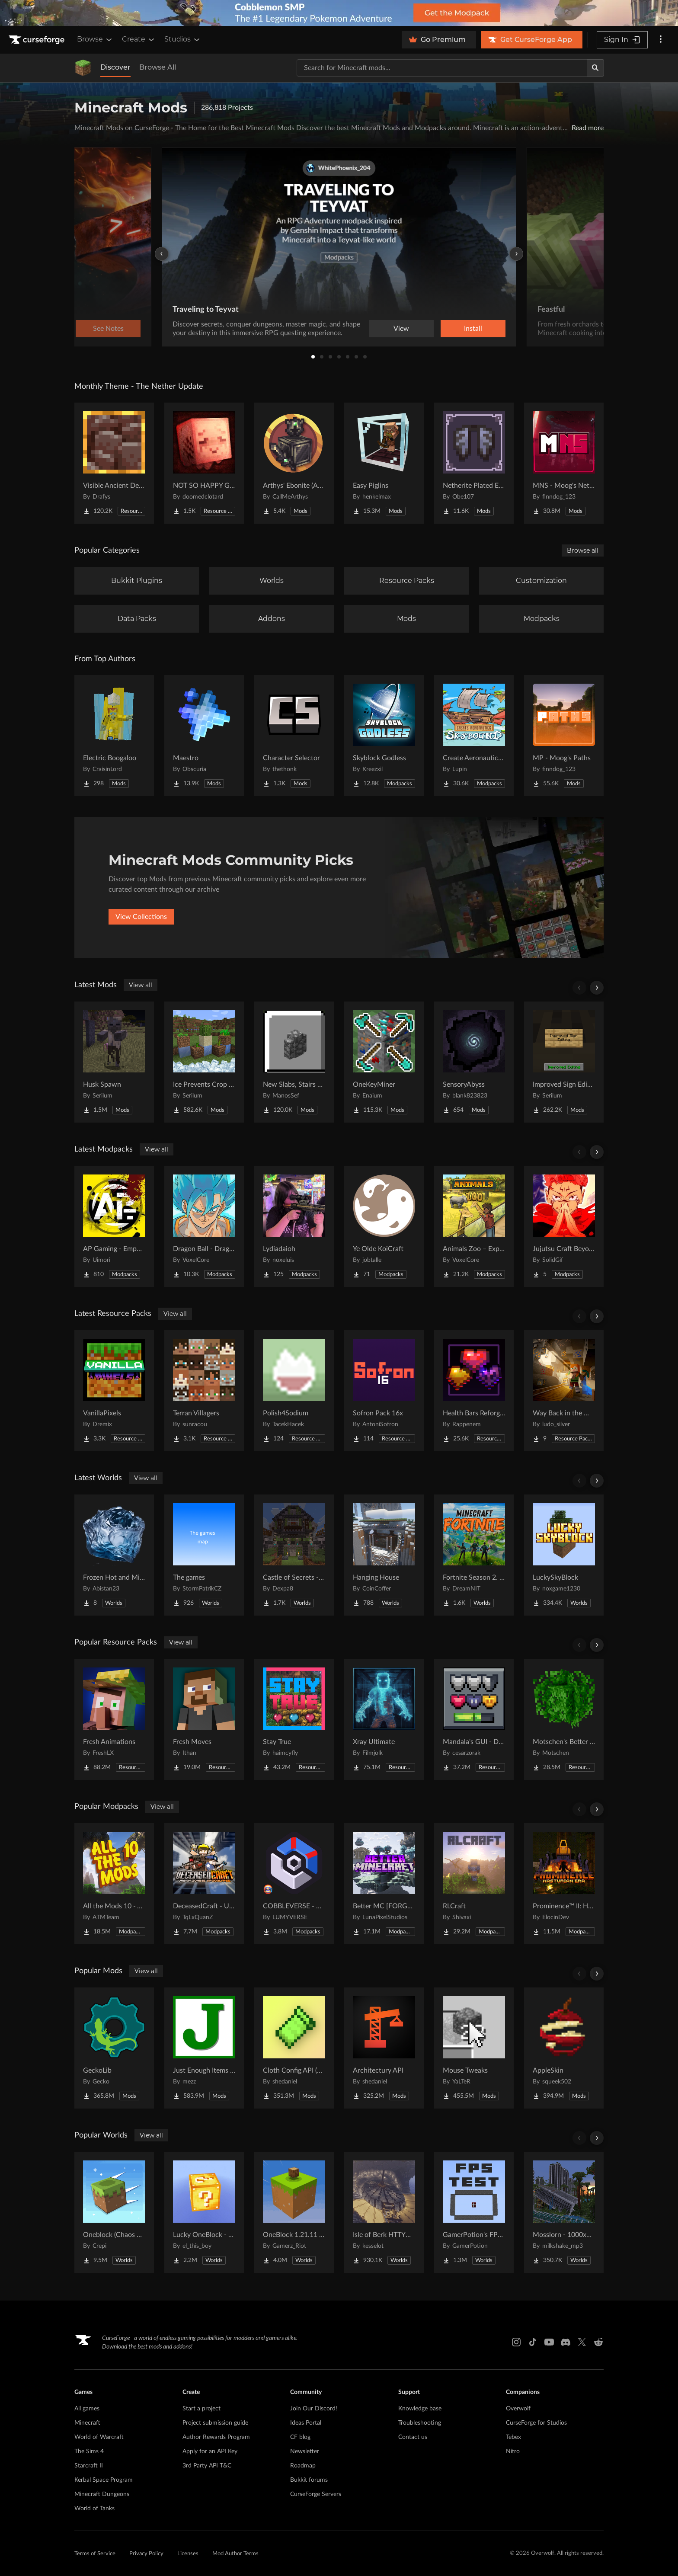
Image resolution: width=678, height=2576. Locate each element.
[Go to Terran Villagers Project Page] (204, 1390)
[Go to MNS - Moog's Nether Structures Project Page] (564, 463)
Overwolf (518, 2409)
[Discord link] (565, 2342)
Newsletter (304, 2451)
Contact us (412, 2437)
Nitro (513, 2451)
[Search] (595, 68)
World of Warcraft (99, 2437)
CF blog (300, 2437)
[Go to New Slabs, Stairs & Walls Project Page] (294, 1062)
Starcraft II (88, 2466)
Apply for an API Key (209, 2451)
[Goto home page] (38, 39)
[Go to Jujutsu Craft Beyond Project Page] (564, 1226)
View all (140, 985)
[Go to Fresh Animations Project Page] (114, 1719)
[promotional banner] (339, 13)
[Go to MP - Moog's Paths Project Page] (564, 735)
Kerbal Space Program (103, 2480)
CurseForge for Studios (536, 2423)
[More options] (660, 39)
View (401, 328)
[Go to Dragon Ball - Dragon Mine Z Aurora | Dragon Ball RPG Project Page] (204, 1226)
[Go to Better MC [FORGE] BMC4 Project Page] (384, 1883)
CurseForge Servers (315, 2494)
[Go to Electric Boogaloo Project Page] (114, 735)
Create (139, 39)
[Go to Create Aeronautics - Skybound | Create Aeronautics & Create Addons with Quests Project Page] (474, 735)
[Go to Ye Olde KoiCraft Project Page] (384, 1226)
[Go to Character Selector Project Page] (294, 735)
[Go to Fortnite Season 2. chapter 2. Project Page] (474, 1555)
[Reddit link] (598, 2342)
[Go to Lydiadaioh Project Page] (294, 1226)
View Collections (141, 916)
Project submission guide (215, 2423)
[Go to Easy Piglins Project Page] (384, 463)
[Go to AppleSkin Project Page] (564, 2048)
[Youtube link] (549, 2342)
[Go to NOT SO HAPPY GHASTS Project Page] (204, 463)
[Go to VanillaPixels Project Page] (114, 1390)
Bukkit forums (309, 2480)
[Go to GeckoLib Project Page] (114, 2048)
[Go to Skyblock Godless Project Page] (384, 735)
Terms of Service (94, 2554)
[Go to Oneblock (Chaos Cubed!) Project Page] (114, 2212)
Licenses (187, 2554)
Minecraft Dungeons (101, 2494)
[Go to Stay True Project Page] (294, 1719)
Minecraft (87, 2423)
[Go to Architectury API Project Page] (384, 2048)
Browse (95, 39)
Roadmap (303, 2466)
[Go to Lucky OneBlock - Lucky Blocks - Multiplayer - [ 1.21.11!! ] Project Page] (204, 2212)
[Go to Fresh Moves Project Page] (204, 1719)
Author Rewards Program (216, 2437)
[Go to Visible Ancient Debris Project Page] (114, 463)
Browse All (157, 67)
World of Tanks (94, 2509)
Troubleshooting (419, 2423)
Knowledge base (419, 2409)
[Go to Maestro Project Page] (204, 735)
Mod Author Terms (235, 2554)
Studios (182, 39)
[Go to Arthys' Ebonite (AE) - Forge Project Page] (294, 463)
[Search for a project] (442, 68)
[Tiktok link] (533, 2342)
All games (86, 2409)
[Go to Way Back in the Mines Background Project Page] (564, 1390)
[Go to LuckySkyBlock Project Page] (564, 1555)
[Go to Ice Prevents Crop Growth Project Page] (204, 1062)
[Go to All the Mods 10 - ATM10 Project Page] (114, 1883)
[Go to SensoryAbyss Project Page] (474, 1062)
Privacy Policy (146, 2554)
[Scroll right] (597, 988)
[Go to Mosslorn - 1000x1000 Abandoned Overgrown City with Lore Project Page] (564, 2212)
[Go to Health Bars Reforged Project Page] (474, 1390)
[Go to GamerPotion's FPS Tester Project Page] (474, 2212)
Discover (115, 67)
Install (473, 328)
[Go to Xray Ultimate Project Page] (384, 1719)
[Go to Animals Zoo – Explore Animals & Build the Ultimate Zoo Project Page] (474, 1226)
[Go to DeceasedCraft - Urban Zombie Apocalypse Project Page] (204, 1883)
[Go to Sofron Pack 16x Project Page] (384, 1390)
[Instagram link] (516, 2342)
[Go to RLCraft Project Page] (474, 1883)
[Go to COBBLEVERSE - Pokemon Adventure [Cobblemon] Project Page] (294, 1883)
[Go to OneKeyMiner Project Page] (384, 1062)
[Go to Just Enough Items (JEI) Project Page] (204, 2048)
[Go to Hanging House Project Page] (384, 1555)
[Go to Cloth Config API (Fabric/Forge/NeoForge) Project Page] (294, 2048)
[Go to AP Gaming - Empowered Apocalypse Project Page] (114, 1226)
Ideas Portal (305, 2423)
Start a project (201, 2409)
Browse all (582, 550)
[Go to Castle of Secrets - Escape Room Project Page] (294, 1555)
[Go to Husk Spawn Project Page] (114, 1062)
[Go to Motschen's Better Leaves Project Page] (564, 1719)
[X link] (582, 2342)
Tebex (513, 2437)
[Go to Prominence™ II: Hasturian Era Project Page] (564, 1883)
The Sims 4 (89, 2451)
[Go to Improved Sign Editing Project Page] (564, 1062)
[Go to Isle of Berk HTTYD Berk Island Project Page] (384, 2212)
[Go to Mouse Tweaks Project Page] (474, 2048)
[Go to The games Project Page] (204, 1555)
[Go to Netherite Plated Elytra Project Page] (474, 463)
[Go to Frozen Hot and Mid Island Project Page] (114, 1555)
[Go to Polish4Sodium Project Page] (294, 1390)
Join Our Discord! (313, 2409)
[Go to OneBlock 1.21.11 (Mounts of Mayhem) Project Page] (294, 2212)
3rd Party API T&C (206, 2466)
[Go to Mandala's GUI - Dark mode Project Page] (474, 1719)
